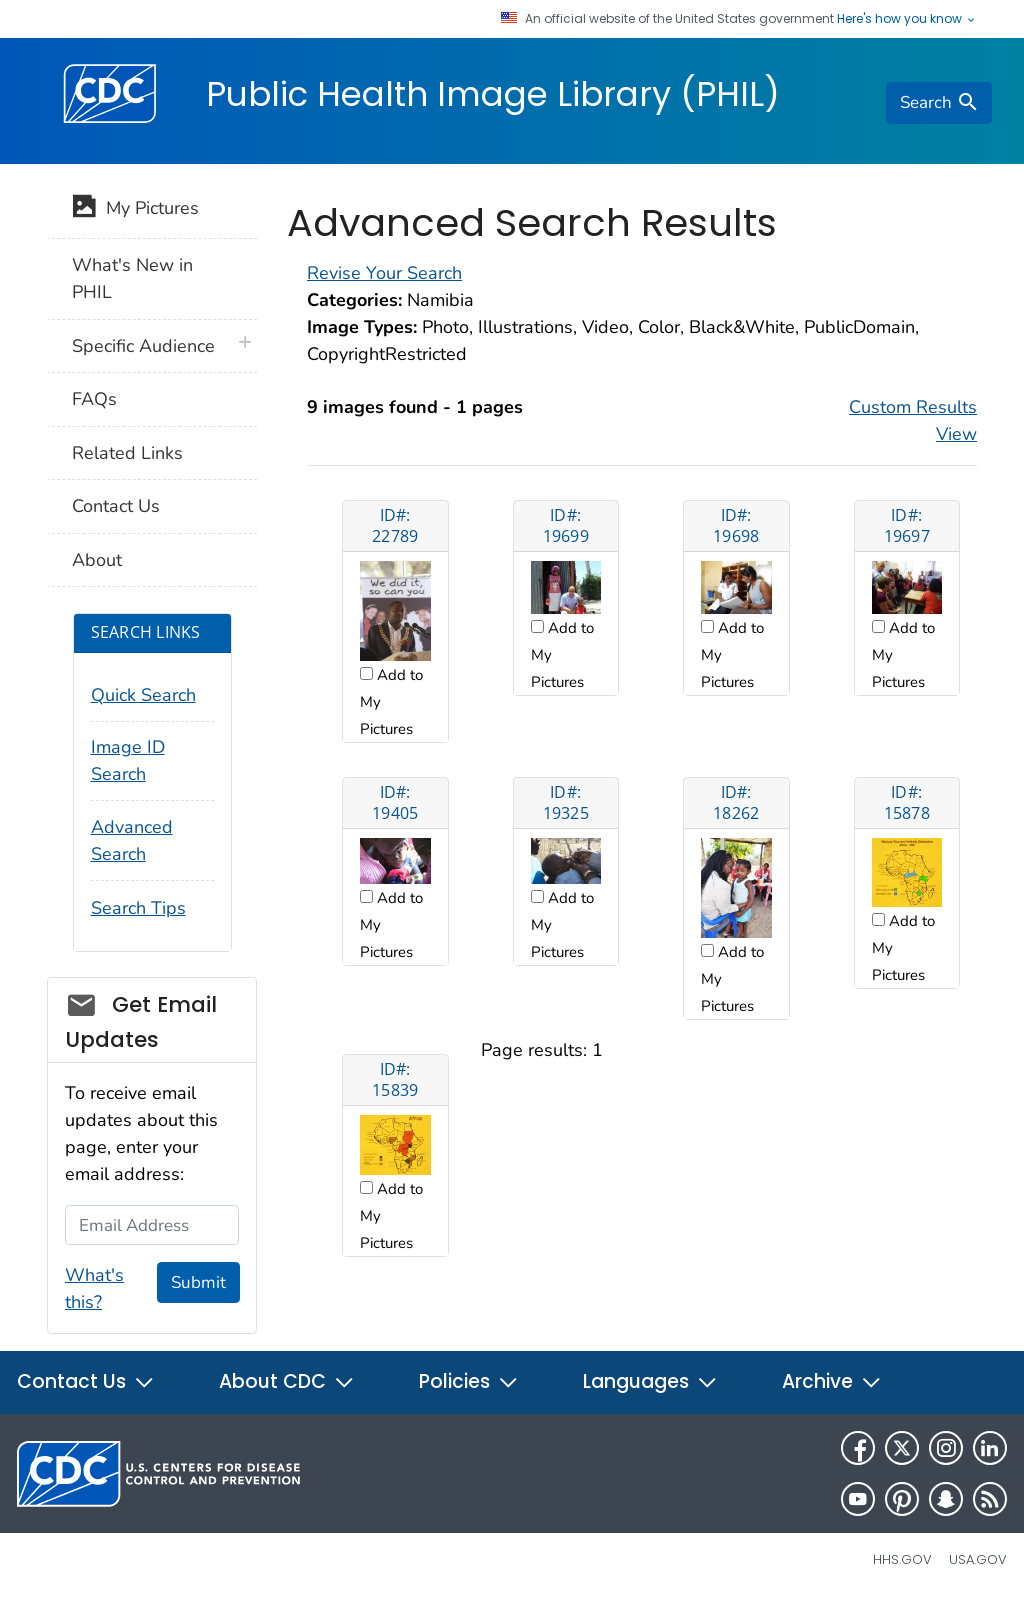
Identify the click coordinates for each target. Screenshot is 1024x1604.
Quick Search (143, 695)
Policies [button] (469, 1381)
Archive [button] (832, 1381)
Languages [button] (650, 1381)
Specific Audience (143, 346)
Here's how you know (907, 19)
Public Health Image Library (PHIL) (493, 94)
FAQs (94, 399)
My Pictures (135, 210)
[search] (939, 103)
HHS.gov (902, 1559)
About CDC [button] (287, 1381)
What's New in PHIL (132, 278)
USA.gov (978, 1559)
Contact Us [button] (86, 1381)
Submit (198, 1282)
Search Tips (138, 908)
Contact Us (116, 506)
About (97, 560)
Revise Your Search (384, 273)
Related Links (127, 453)
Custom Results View (913, 420)
